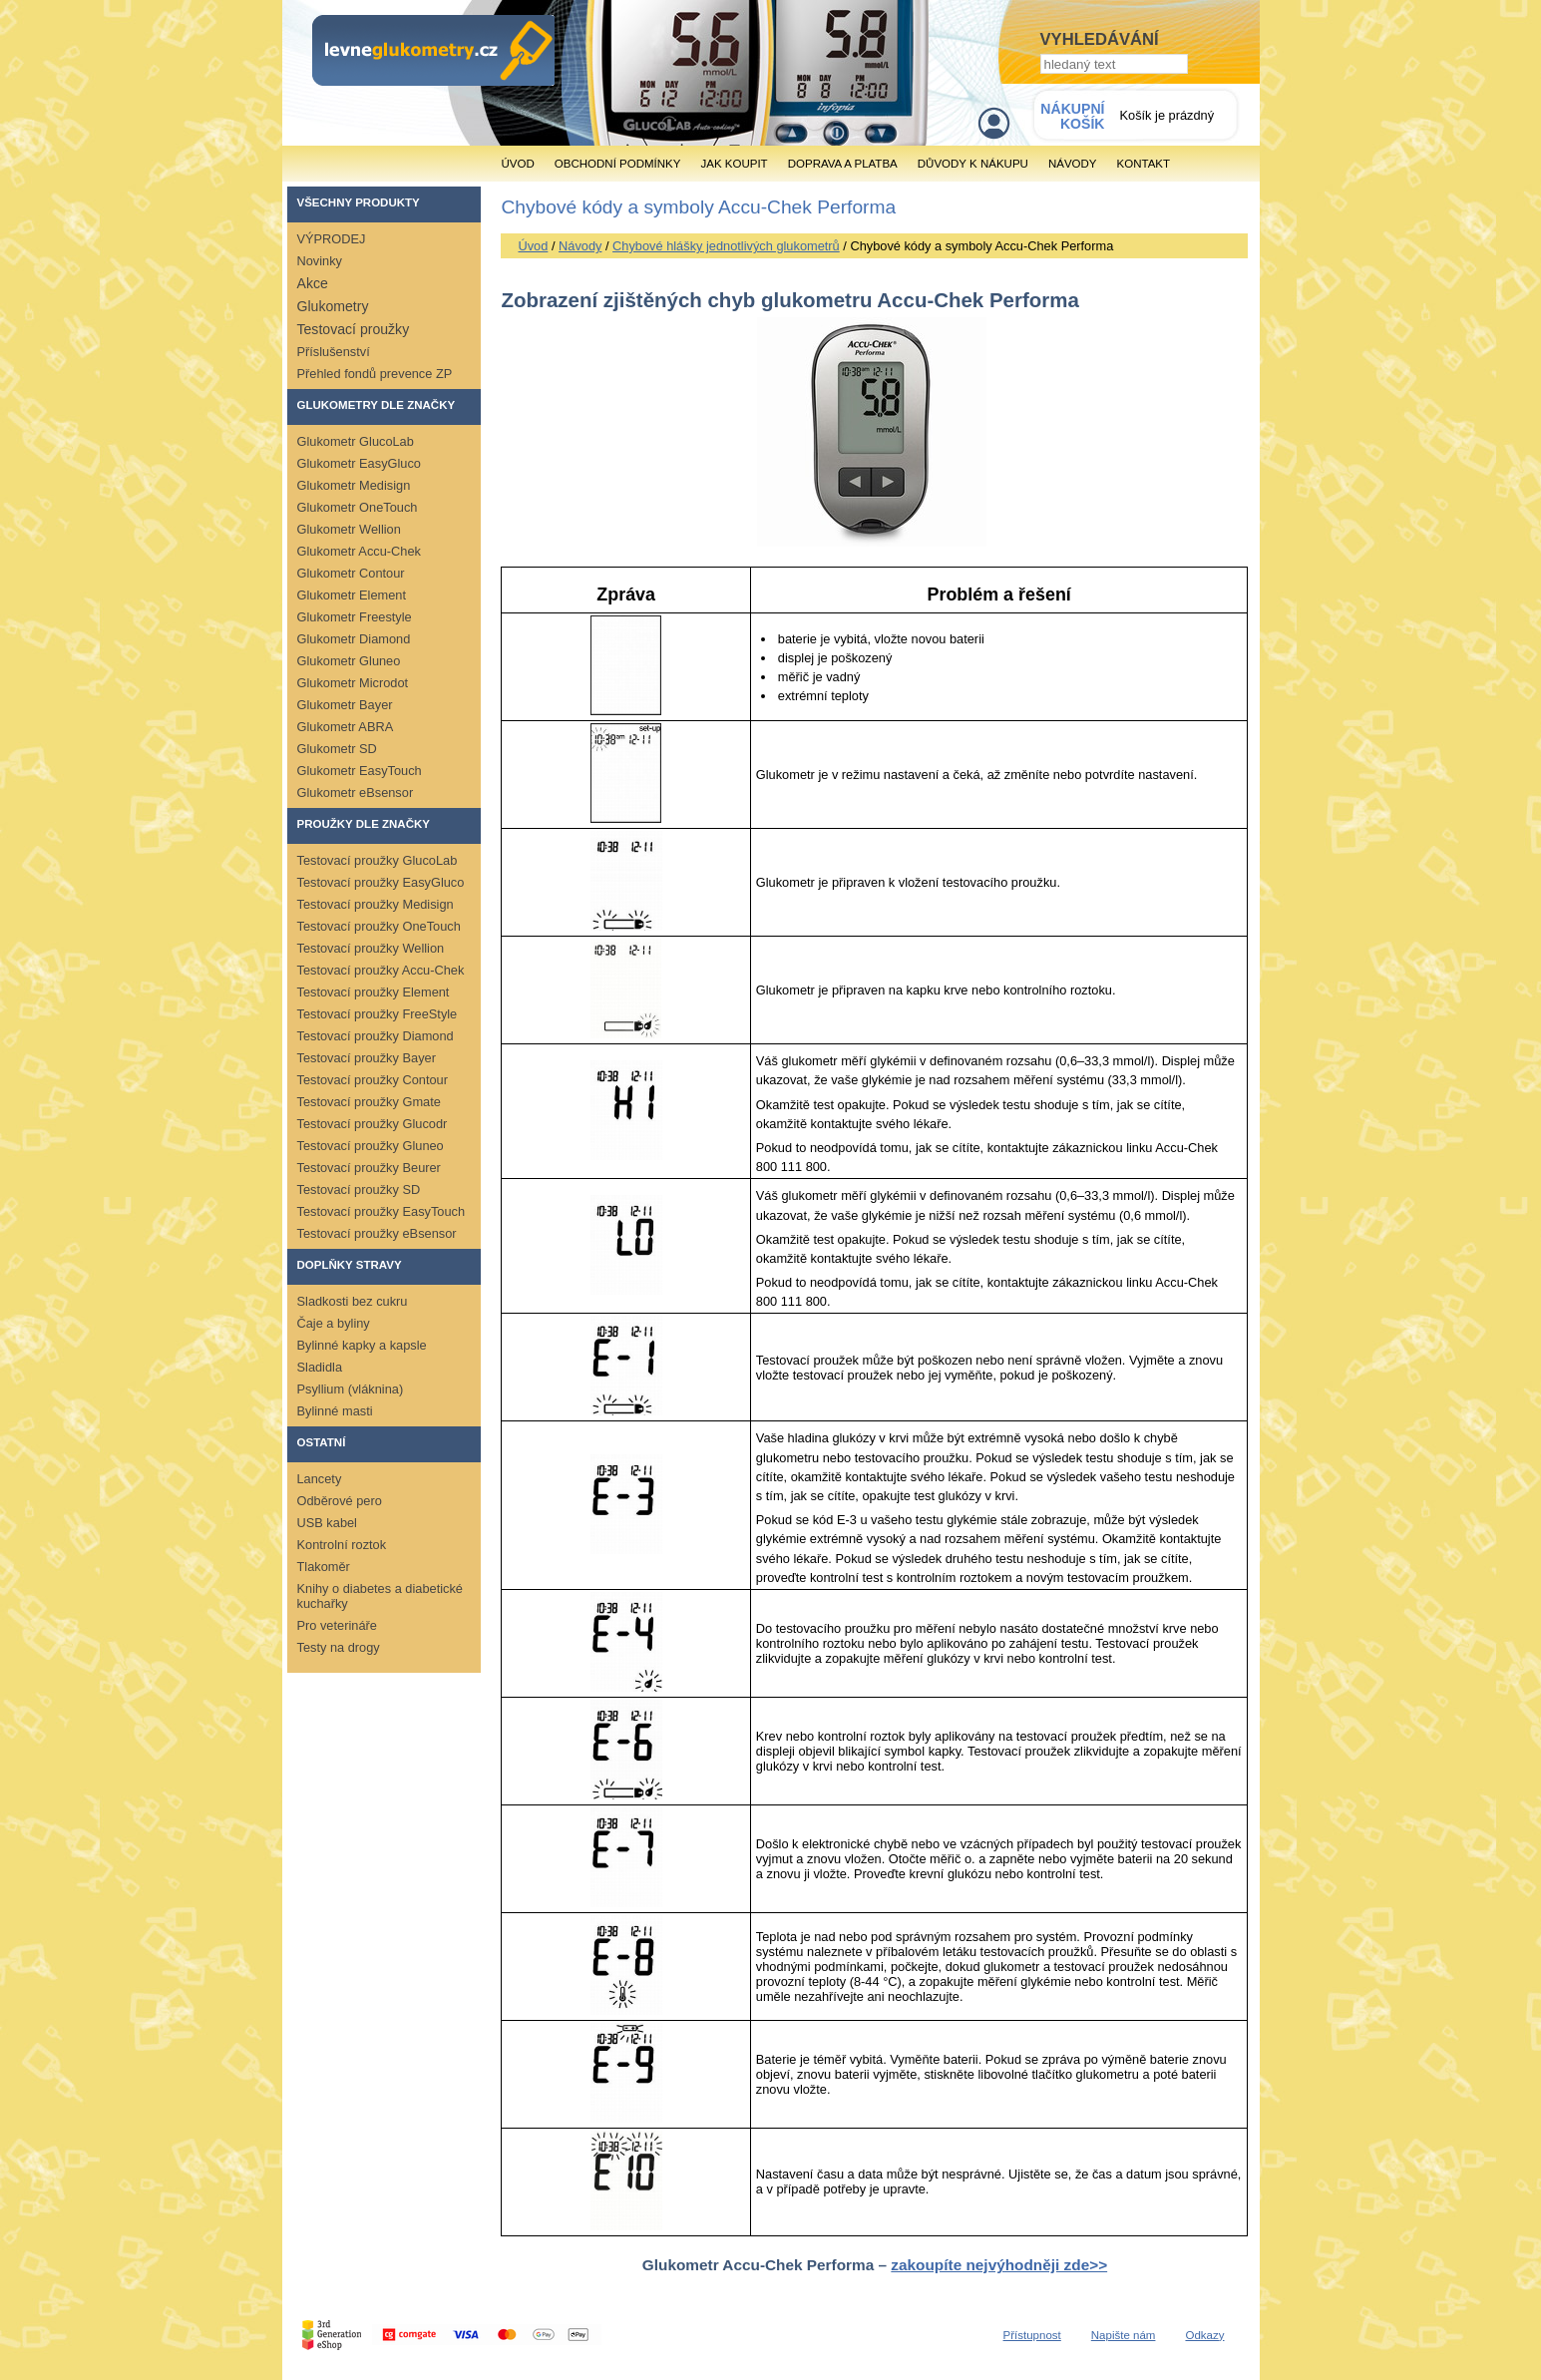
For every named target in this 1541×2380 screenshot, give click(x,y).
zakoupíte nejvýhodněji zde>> (999, 2264)
